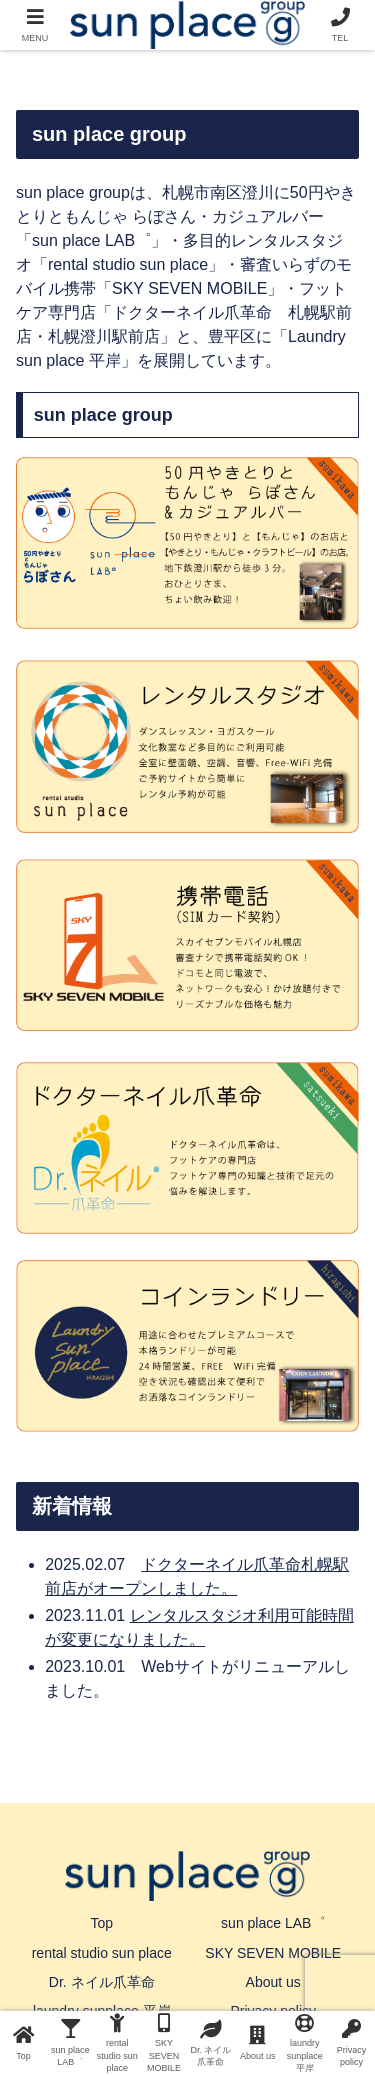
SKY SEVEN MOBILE (273, 1953)
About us (273, 1982)
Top (101, 1923)
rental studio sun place (102, 1953)
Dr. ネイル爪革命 (102, 1982)
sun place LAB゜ (273, 1923)
